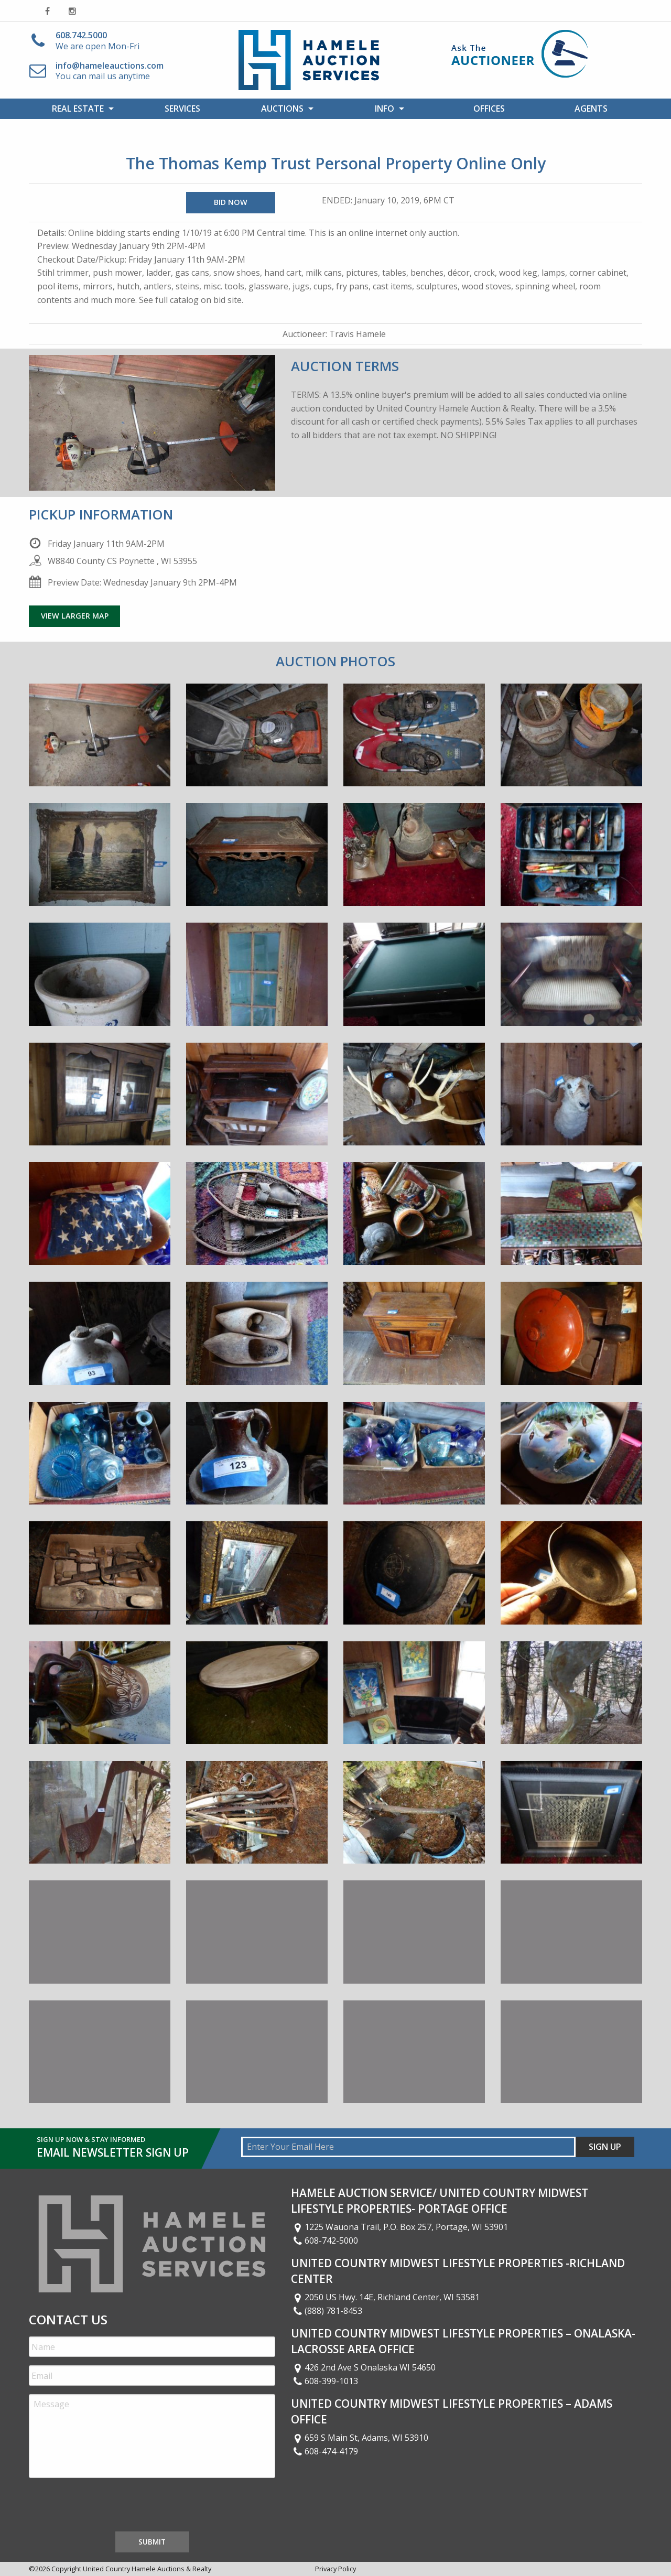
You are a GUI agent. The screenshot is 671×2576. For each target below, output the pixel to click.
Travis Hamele (357, 334)
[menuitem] (80, 108)
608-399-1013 (324, 2381)
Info (384, 108)
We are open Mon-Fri (97, 40)
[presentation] (108, 2506)
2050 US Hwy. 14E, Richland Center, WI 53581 (385, 2297)
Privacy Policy (335, 2568)
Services (182, 108)
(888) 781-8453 (326, 2311)
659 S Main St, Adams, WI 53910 (359, 2437)
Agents (591, 108)
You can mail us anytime (110, 71)
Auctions (282, 108)
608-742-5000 (324, 2240)
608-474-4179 (324, 2451)
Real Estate (78, 108)
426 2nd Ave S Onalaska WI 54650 (363, 2367)
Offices (489, 108)
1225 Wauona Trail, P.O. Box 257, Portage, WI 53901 (399, 2227)
